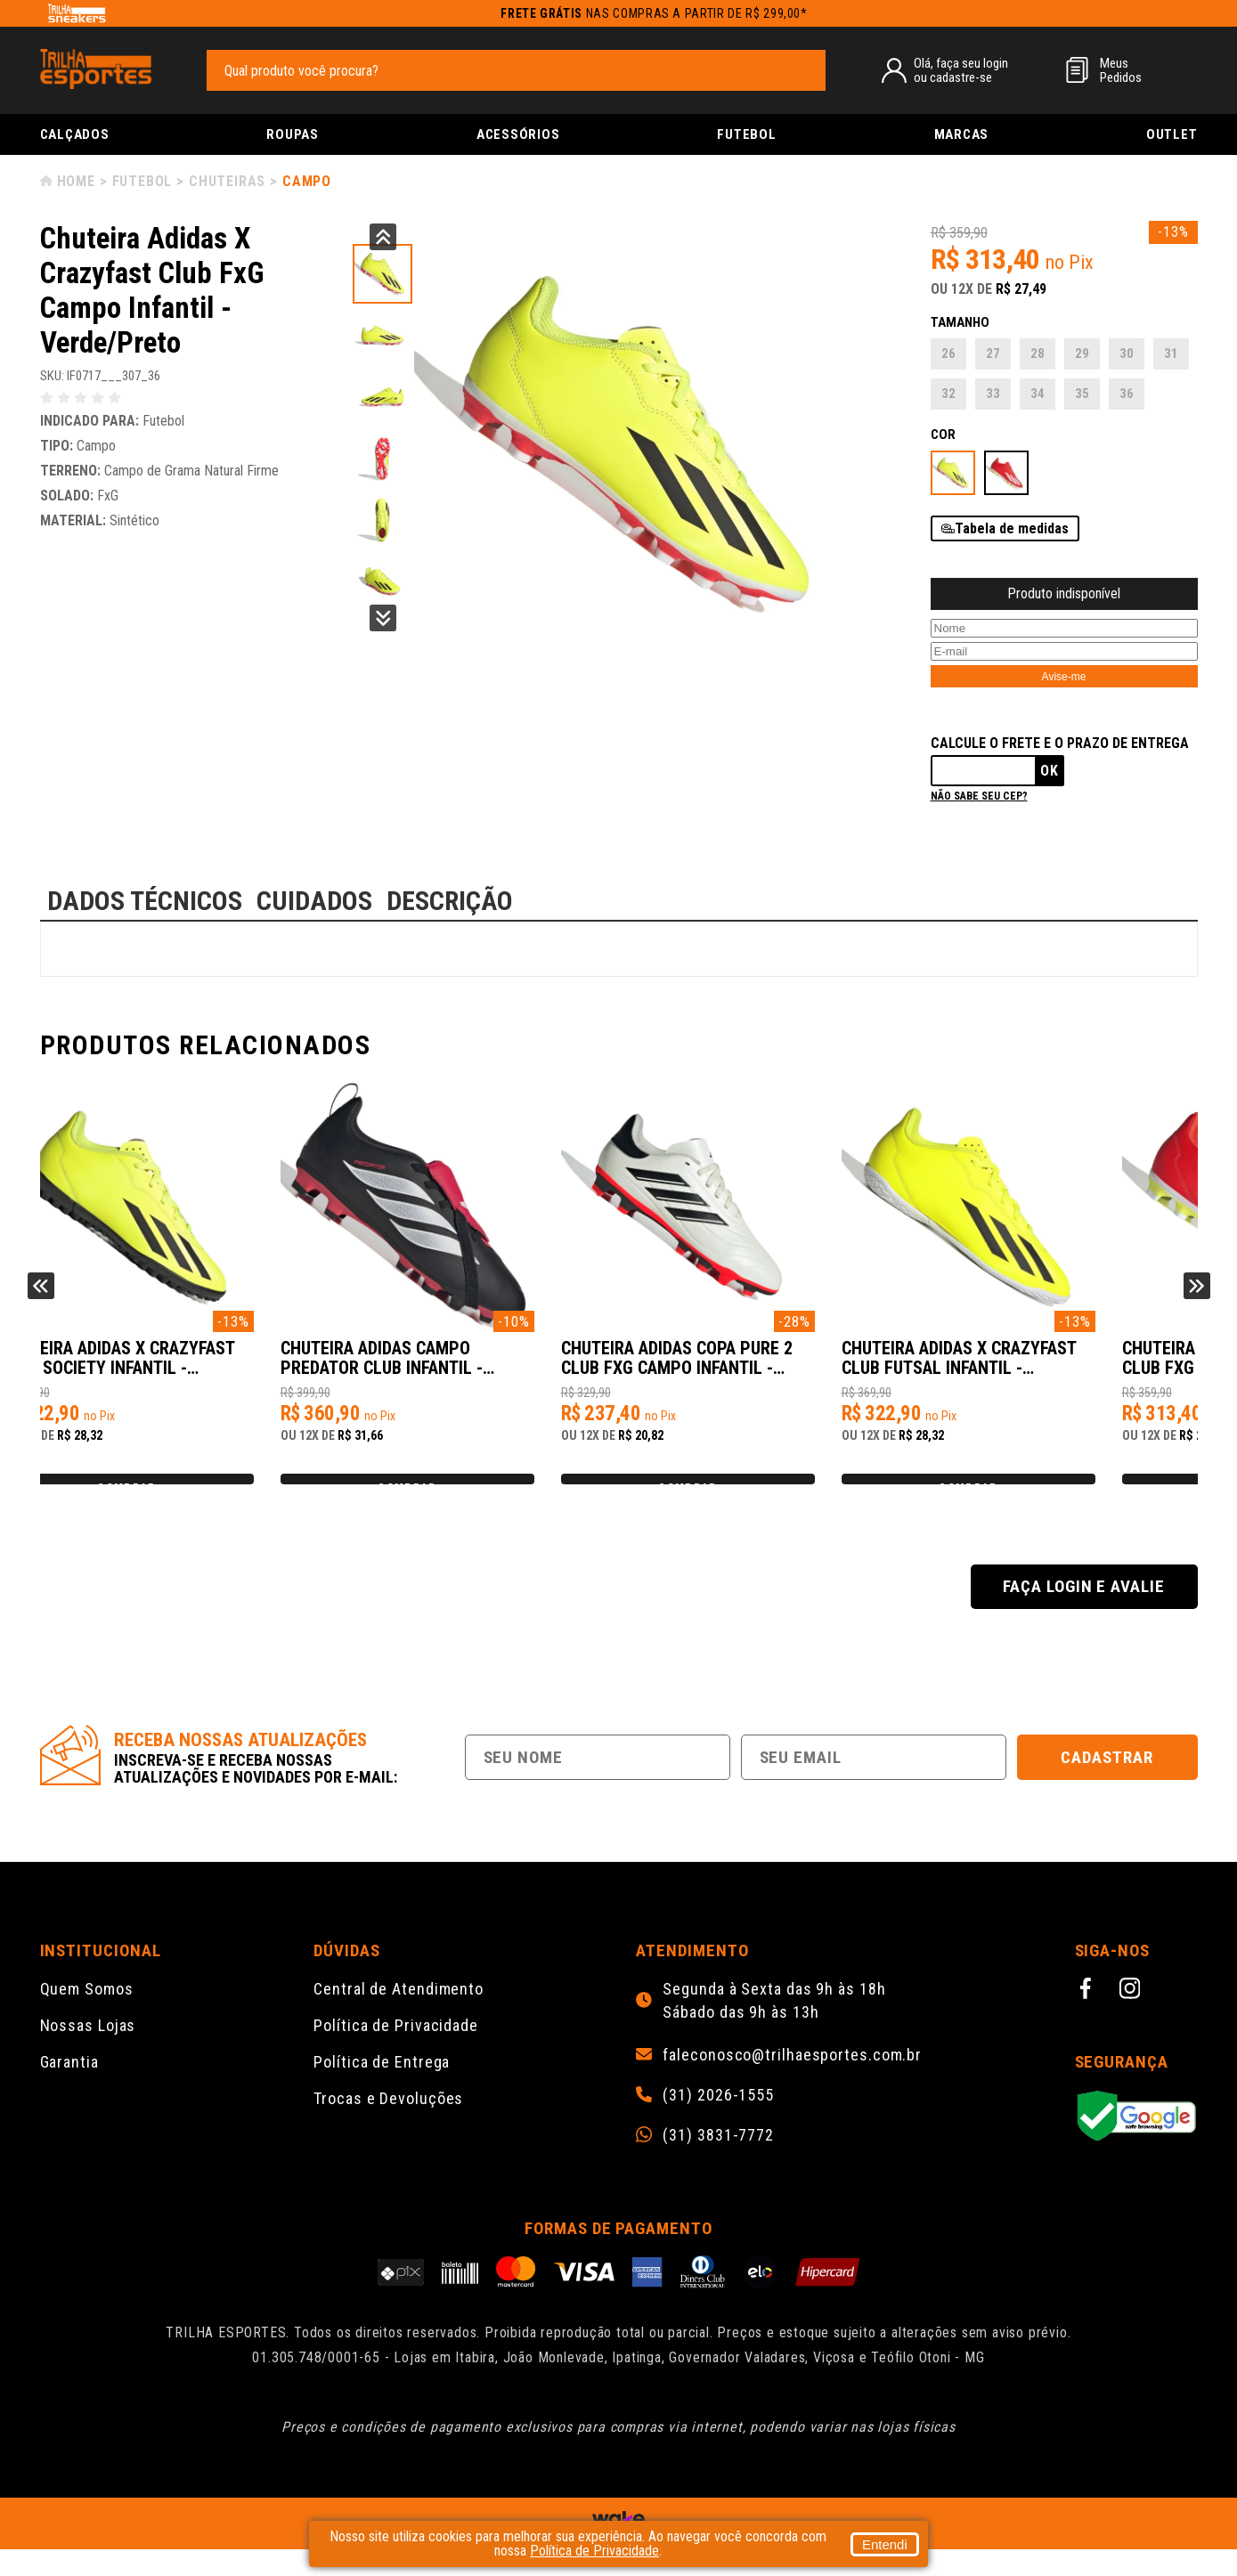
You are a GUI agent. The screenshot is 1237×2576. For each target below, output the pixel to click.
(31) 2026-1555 (718, 2122)
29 (1082, 353)
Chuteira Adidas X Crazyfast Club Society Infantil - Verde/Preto (469, 1367)
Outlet (1172, 134)
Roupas (292, 134)
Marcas (961, 134)
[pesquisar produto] (803, 69)
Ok (1049, 770)
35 (1082, 394)
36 (1126, 394)
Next (383, 618)
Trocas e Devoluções (388, 2125)
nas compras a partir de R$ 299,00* (654, 13)
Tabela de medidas (1012, 528)
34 (1037, 394)
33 (993, 394)
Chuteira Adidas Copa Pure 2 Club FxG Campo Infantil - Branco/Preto (1046, 1367)
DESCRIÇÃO (450, 900)
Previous (383, 236)
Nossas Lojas (88, 2052)
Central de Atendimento (398, 2015)
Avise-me (1064, 676)
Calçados (75, 134)
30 (1126, 353)
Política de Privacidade (395, 2052)
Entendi (884, 2544)
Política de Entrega (381, 2088)
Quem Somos (87, 2015)
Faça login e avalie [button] (1084, 1613)
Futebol (746, 134)
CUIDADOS (314, 900)
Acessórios (518, 134)
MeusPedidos (1121, 70)
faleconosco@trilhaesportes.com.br (792, 2082)
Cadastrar (1107, 1784)
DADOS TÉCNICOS (144, 900)
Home (76, 181)
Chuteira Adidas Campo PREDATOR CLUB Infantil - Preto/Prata (742, 1367)
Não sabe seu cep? (979, 796)
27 (993, 353)
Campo (306, 181)
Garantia (69, 2088)
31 (1171, 353)
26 (948, 353)
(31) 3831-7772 (718, 2162)
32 (948, 394)
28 (1037, 353)
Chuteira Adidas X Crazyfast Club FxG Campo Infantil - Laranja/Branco (179, 1367)
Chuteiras (227, 181)
